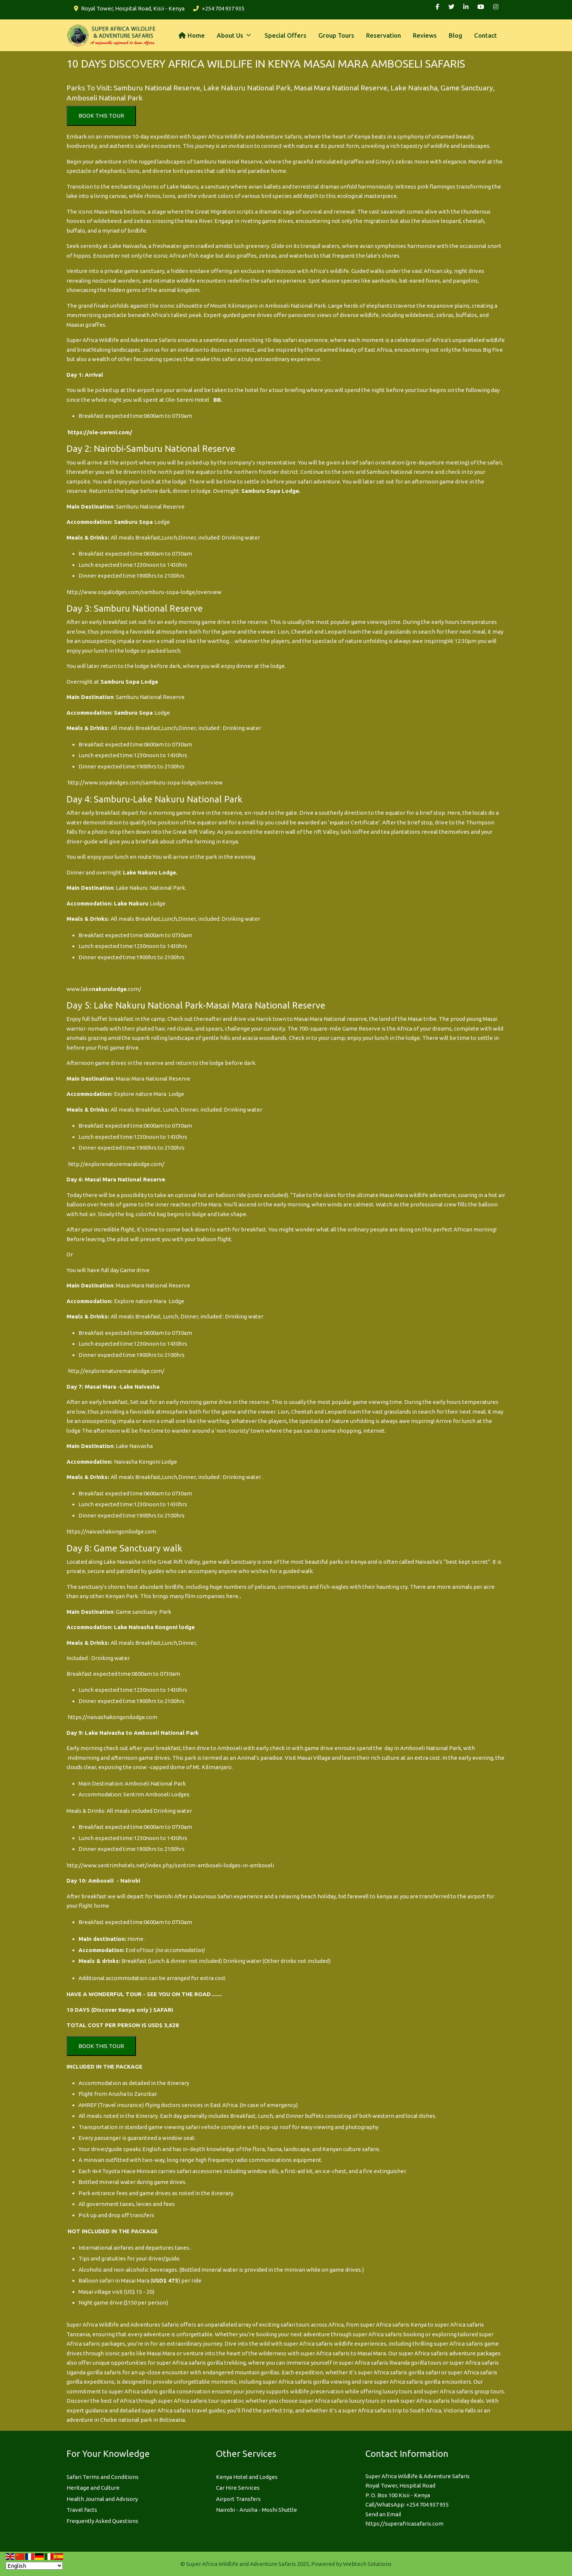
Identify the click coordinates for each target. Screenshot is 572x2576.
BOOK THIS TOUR (101, 115)
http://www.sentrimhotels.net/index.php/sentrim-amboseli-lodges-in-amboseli (170, 1865)
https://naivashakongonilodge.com (111, 1531)
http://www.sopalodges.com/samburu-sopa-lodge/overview (144, 592)
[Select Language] (34, 2566)
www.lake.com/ (104, 989)
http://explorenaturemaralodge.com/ (116, 1164)
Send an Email (383, 2514)
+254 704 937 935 (223, 8)
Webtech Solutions (367, 2564)
